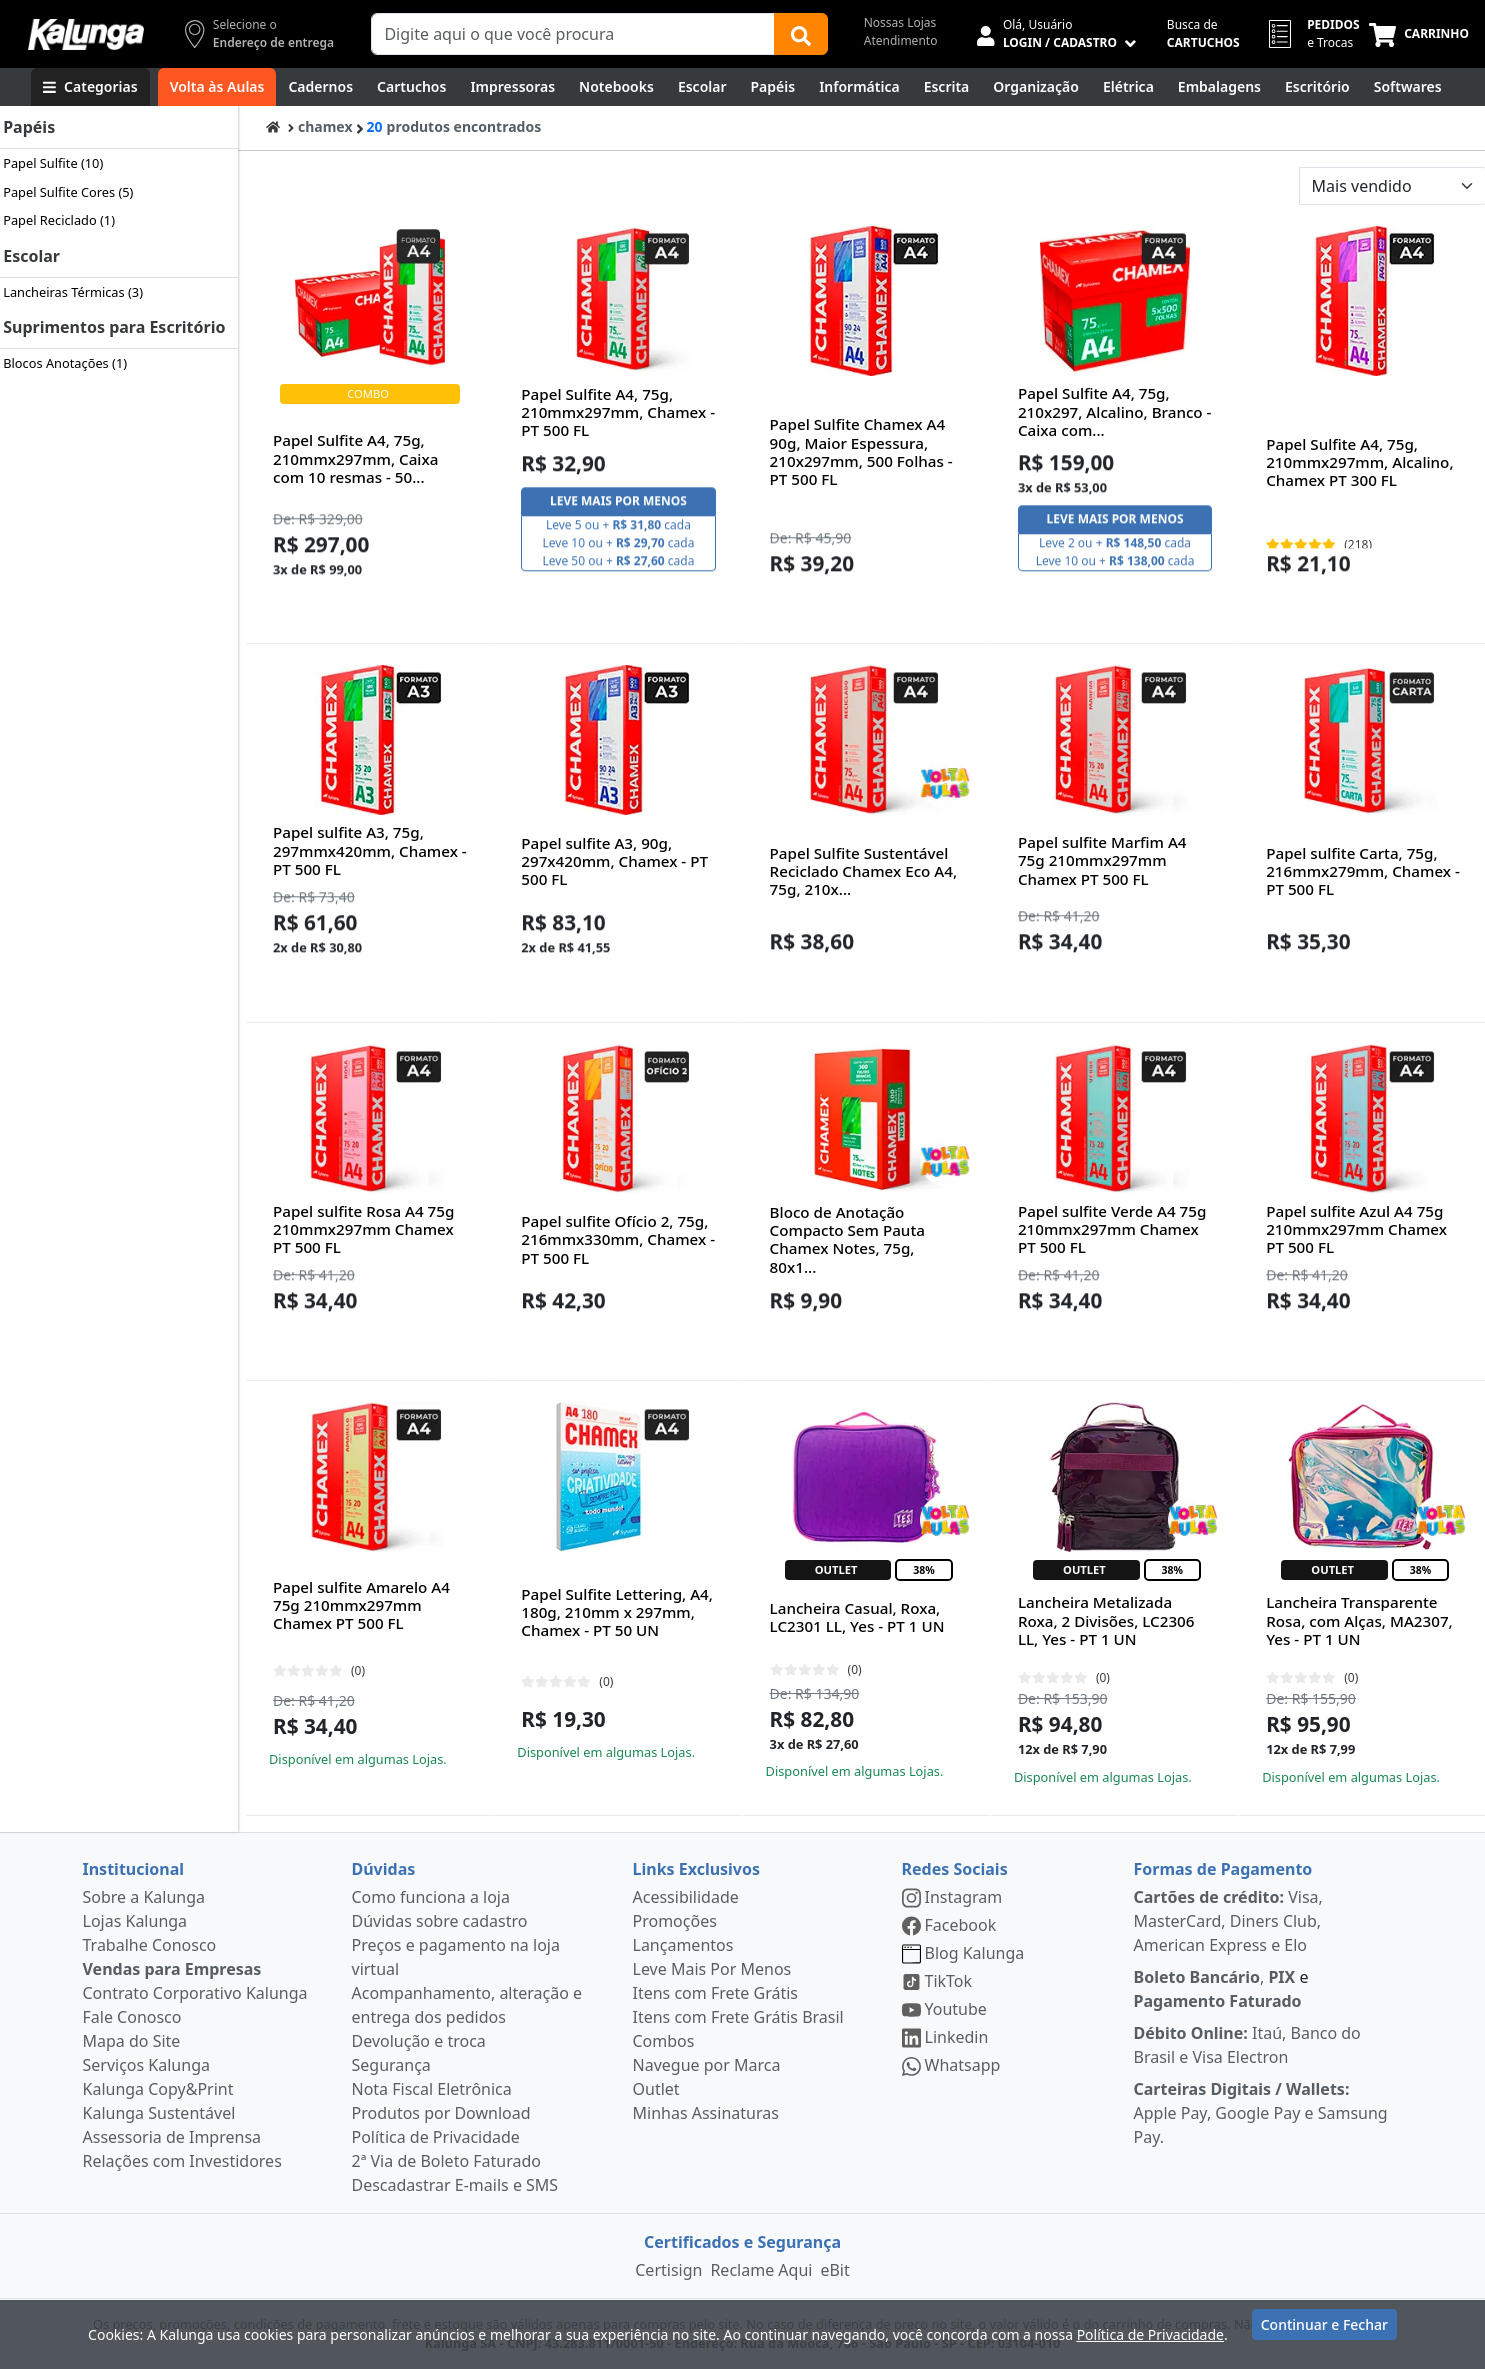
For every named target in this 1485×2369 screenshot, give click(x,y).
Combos (664, 2041)
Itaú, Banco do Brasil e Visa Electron (1247, 2045)
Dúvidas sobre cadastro (440, 1921)
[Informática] (859, 87)
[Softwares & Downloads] (1408, 87)
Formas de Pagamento (1223, 1869)
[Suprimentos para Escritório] (1317, 87)
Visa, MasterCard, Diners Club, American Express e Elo (1228, 1921)
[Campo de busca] (572, 34)
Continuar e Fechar (1324, 2331)
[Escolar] (702, 87)
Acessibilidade (686, 1897)
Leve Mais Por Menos (712, 1969)
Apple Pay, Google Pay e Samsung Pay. (1261, 2113)
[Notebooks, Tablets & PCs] (616, 87)
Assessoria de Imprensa (172, 2137)
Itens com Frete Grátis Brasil (738, 2017)
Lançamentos (683, 1945)
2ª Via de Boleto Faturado (447, 2161)
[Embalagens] (1219, 87)
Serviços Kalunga (146, 2065)
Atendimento (901, 40)
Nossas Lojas (900, 22)
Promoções (675, 1921)
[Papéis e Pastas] (773, 87)
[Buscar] (801, 34)
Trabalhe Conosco (150, 1945)
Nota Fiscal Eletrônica (432, 2089)
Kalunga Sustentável (159, 2113)
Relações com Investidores (182, 2161)
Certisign (668, 2270)
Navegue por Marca (707, 2065)
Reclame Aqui (761, 2270)
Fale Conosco (132, 2017)
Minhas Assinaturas (706, 2113)
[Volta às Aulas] (217, 87)
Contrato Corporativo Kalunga (195, 1993)
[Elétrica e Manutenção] (1128, 87)
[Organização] (1036, 87)
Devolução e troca (419, 2041)
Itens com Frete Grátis (715, 1993)
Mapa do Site (132, 2041)
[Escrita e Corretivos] (947, 87)
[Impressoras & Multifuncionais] (512, 87)
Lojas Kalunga (135, 1921)
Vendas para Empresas (172, 1969)
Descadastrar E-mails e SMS (455, 2185)
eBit (834, 2270)
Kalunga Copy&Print (158, 2089)
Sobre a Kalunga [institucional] (144, 1897)
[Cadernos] (320, 87)
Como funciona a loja (431, 1897)
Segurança (391, 2065)
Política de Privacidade (436, 2137)
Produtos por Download (441, 2113)
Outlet (656, 2089)
